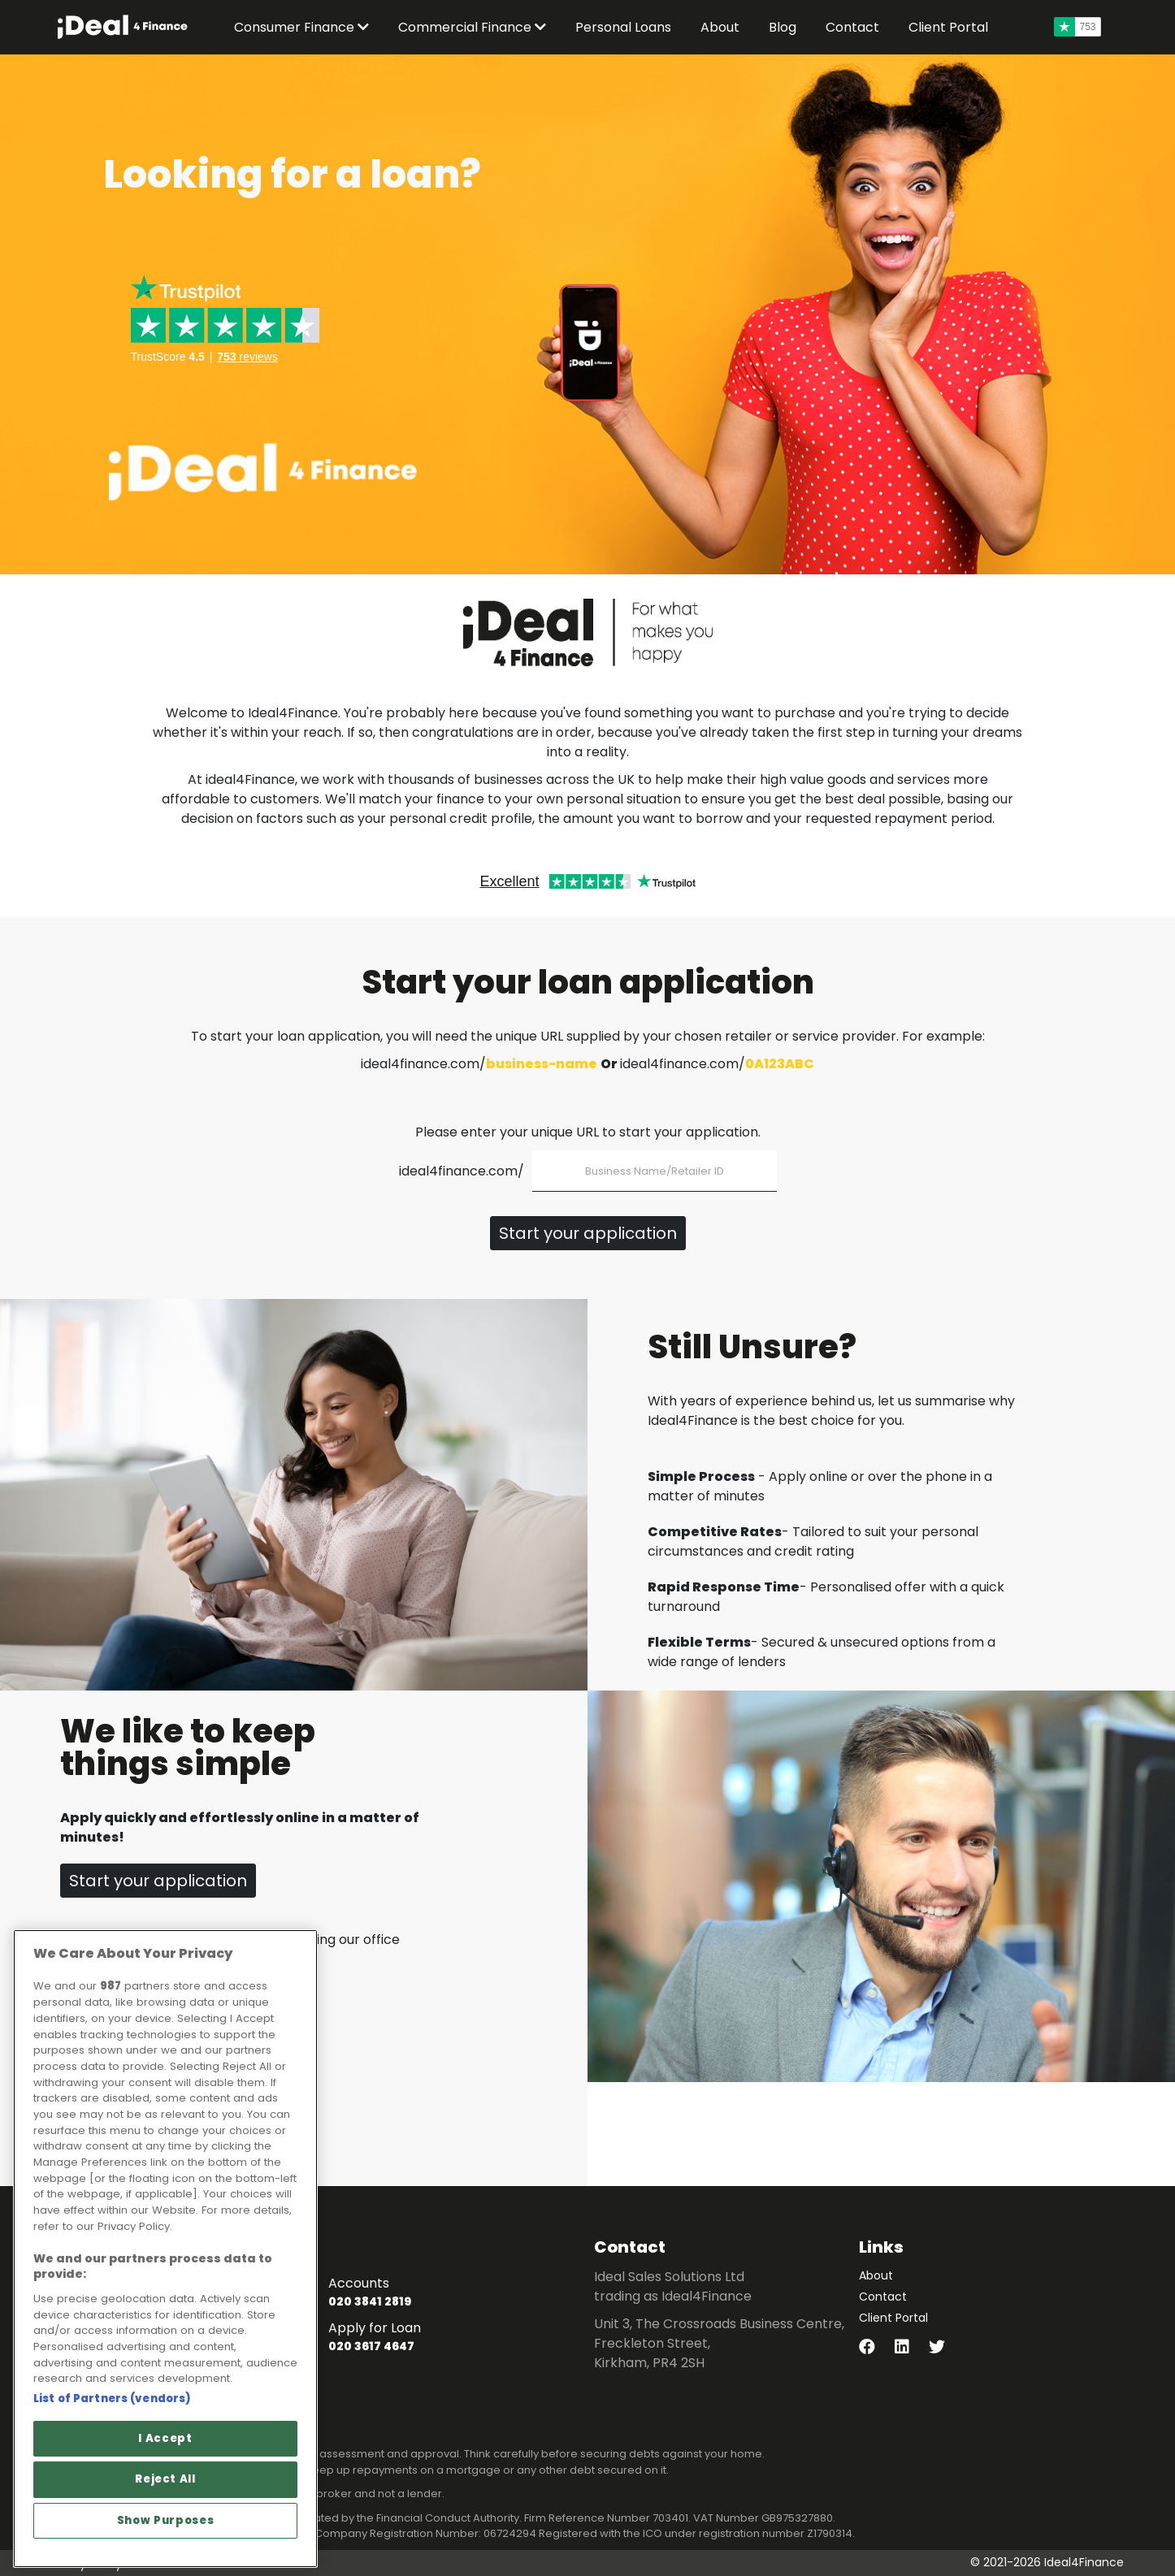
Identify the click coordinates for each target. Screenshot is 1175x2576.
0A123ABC (779, 1063)
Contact (883, 2296)
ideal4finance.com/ (461, 1171)
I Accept (165, 2438)
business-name (541, 1063)
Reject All (165, 2479)
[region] (165, 2248)
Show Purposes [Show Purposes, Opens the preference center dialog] (166, 2520)
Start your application (588, 1233)
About (876, 2275)
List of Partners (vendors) (112, 2398)
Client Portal (893, 2318)
